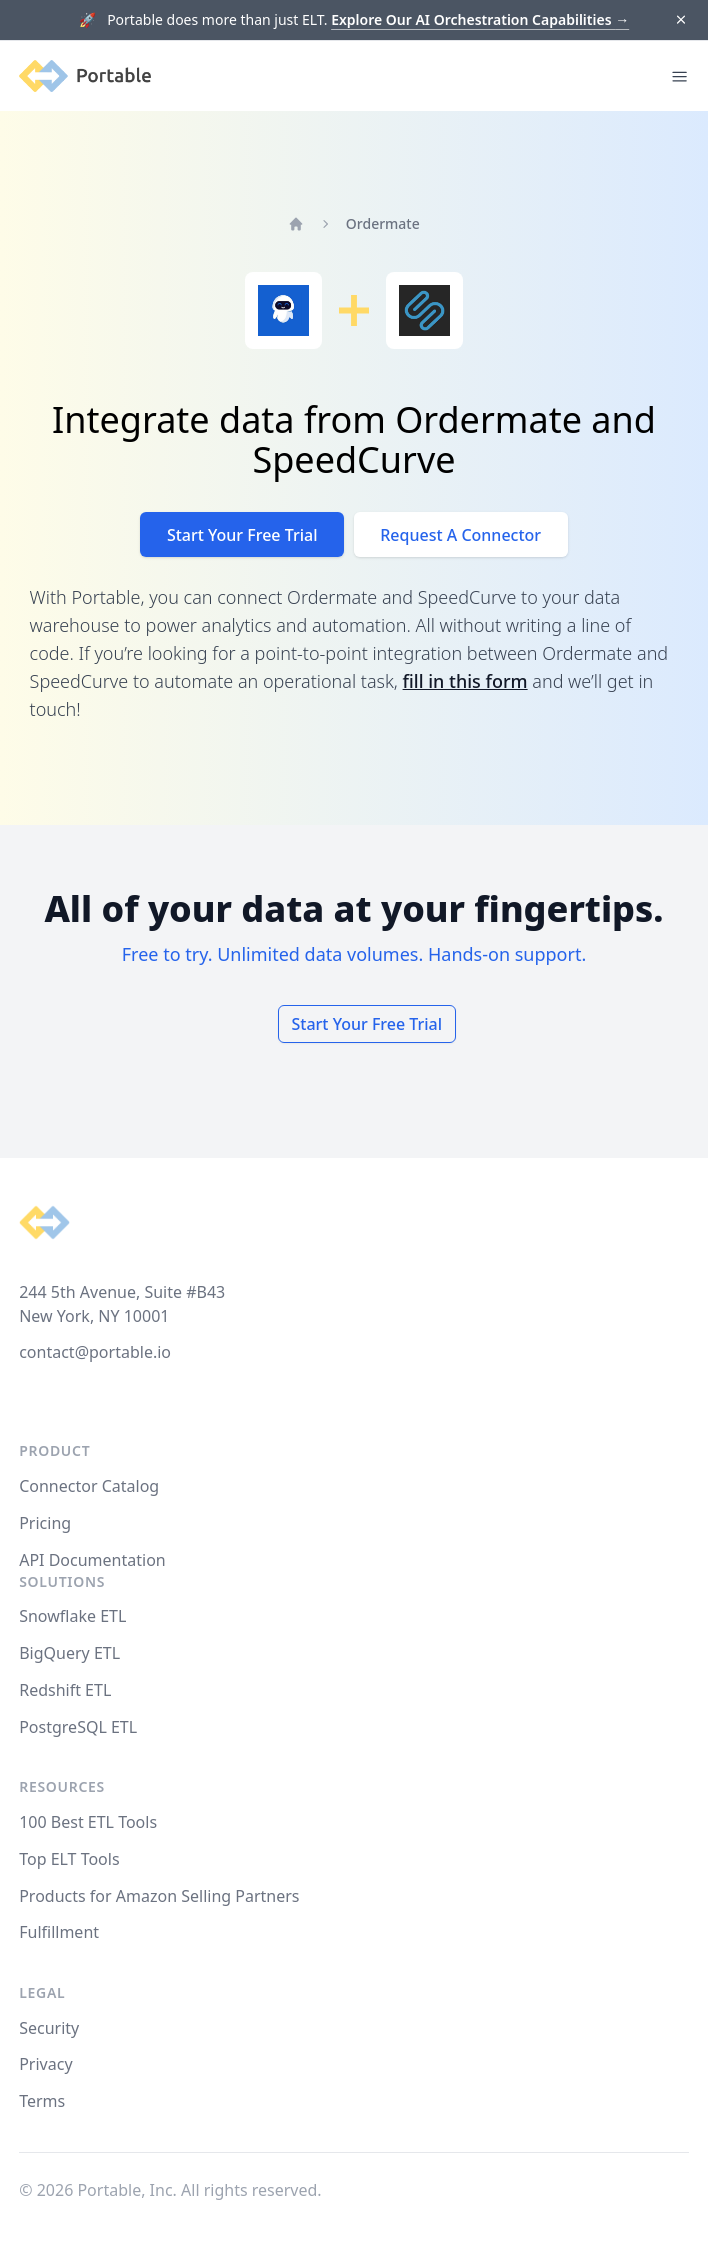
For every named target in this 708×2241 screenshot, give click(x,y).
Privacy (45, 2064)
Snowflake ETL (72, 1616)
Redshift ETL (65, 1690)
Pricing (45, 1523)
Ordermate (383, 223)
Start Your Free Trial (242, 535)
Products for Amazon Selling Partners (159, 1896)
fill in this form (465, 681)
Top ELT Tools (69, 1859)
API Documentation (92, 1560)
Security (49, 2028)
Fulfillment (59, 1932)
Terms (42, 2101)
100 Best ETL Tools (88, 1822)
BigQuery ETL (69, 1653)
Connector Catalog (89, 1486)
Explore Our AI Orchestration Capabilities (480, 19)
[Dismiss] (680, 20)
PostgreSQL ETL (78, 1727)
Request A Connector (460, 535)
